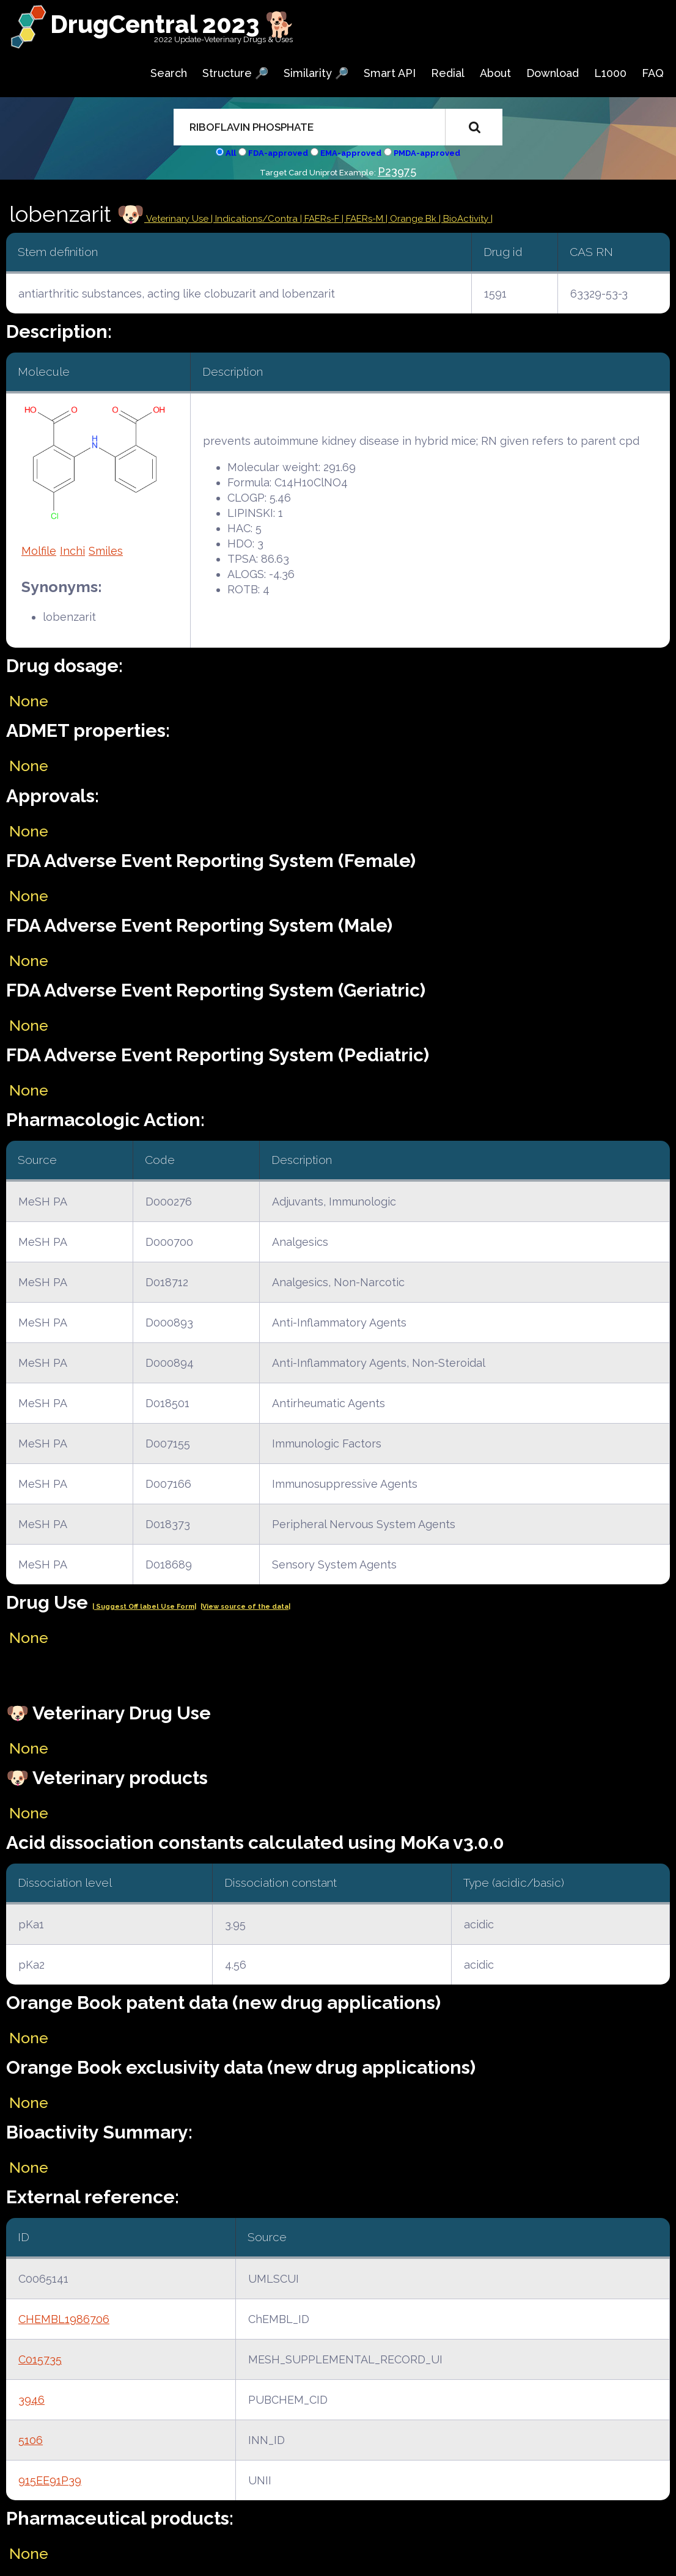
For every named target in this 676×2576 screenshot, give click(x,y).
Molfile (38, 550)
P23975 (397, 171)
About (495, 73)
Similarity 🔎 (316, 73)
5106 (30, 2440)
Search (168, 73)
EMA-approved (350, 153)
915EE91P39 (49, 2480)
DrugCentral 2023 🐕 (172, 24)
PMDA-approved (427, 153)
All (231, 153)
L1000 (610, 73)
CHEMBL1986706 (63, 2319)
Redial (448, 73)
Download (552, 73)
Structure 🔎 (235, 73)
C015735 (40, 2359)
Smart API (390, 73)
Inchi (72, 550)
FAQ (653, 73)
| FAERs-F (321, 218)
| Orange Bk (412, 218)
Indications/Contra (257, 218)
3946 (31, 2399)
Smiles (106, 550)
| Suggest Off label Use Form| (144, 1607)
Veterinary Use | (179, 218)
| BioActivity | (466, 218)
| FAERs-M (364, 218)
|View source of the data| (245, 1607)
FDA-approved (278, 153)
